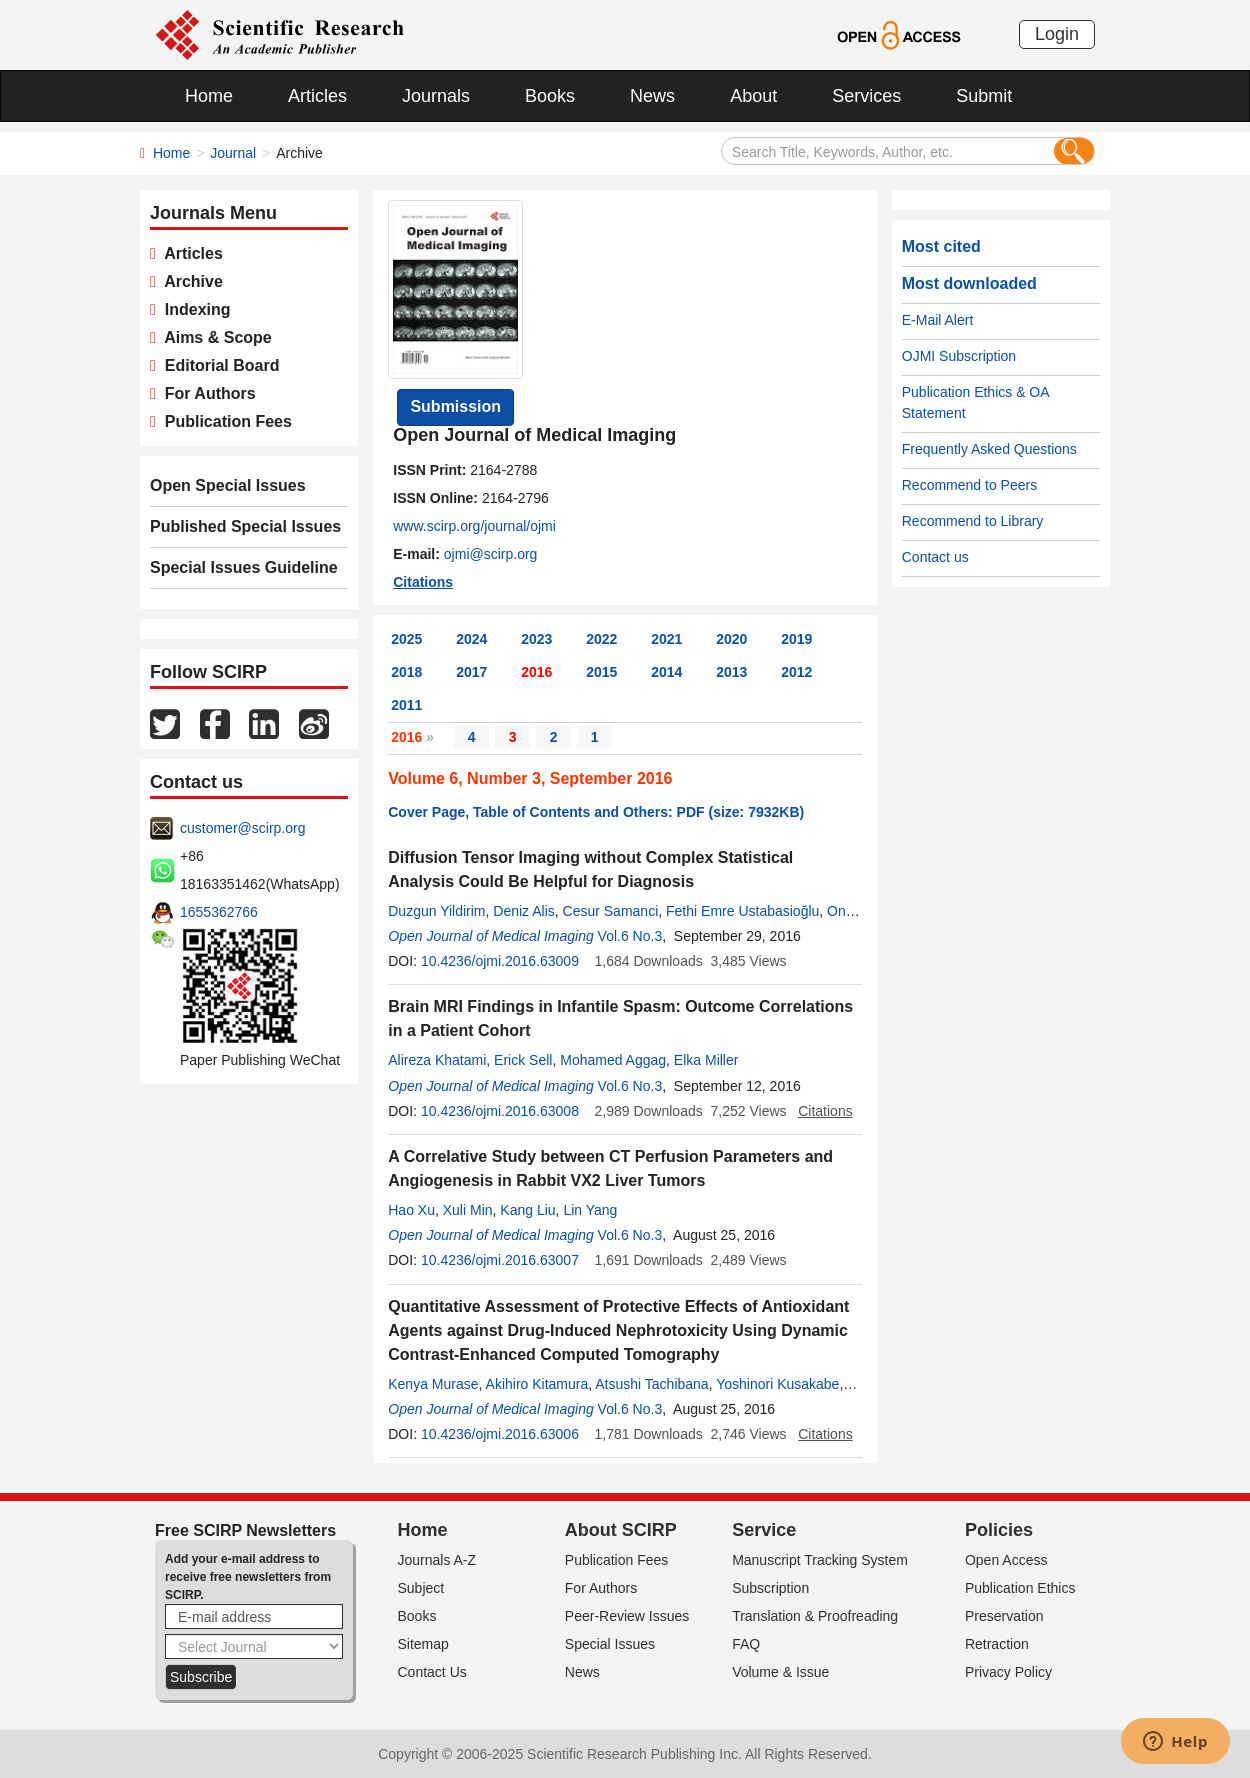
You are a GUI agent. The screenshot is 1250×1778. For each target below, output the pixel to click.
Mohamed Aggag (613, 1060)
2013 (731, 672)
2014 (666, 672)
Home (209, 96)
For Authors (206, 393)
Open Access (1006, 1560)
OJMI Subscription (959, 356)
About (753, 96)
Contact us (935, 557)
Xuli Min (468, 1210)
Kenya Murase (433, 1384)
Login (1057, 34)
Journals (436, 96)
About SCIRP (621, 1530)
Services (866, 96)
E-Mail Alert (938, 320)
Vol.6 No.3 (630, 936)
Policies (999, 1530)
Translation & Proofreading (815, 1616)
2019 (796, 639)
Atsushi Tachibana (651, 1384)
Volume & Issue (780, 1672)
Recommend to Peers (969, 485)
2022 (601, 639)
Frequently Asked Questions (989, 449)
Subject (421, 1588)
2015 (601, 672)
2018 (406, 672)
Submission (455, 406)
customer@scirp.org (242, 828)
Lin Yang (590, 1210)
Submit (984, 96)
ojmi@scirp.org (491, 554)
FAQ (746, 1644)
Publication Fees (224, 421)
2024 (471, 639)
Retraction (997, 1644)
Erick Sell (523, 1060)
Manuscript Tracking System (820, 1560)
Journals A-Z (437, 1560)
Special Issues (610, 1644)
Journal (233, 153)
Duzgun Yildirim (436, 911)
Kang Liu (527, 1210)
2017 (471, 672)
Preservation (1004, 1616)
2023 (536, 639)
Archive (189, 281)
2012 (796, 672)
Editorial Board (218, 365)
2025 (406, 639)
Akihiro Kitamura (537, 1384)
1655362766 (219, 912)
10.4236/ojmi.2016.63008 (500, 1111)
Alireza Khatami (437, 1060)
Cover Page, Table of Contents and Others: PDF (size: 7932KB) (596, 812)
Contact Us (432, 1672)
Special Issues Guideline (244, 567)
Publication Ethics (1020, 1588)
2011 (406, 705)
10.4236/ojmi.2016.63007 (500, 1260)
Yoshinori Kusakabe (777, 1384)
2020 (731, 639)
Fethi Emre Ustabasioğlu (742, 911)
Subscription (770, 1588)
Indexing (193, 309)
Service (764, 1530)
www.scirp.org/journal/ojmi (474, 526)
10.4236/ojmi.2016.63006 (500, 1434)
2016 (536, 672)
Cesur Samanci (611, 911)
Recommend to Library (973, 521)
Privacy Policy (1008, 1672)
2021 (666, 639)
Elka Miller (706, 1060)
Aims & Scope (214, 337)
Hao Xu (411, 1210)
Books (550, 96)
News (652, 96)
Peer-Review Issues (627, 1616)
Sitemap (423, 1644)
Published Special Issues (245, 526)
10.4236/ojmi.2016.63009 (500, 961)
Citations (423, 582)
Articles (317, 96)
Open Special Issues (228, 485)
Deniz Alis (523, 911)
